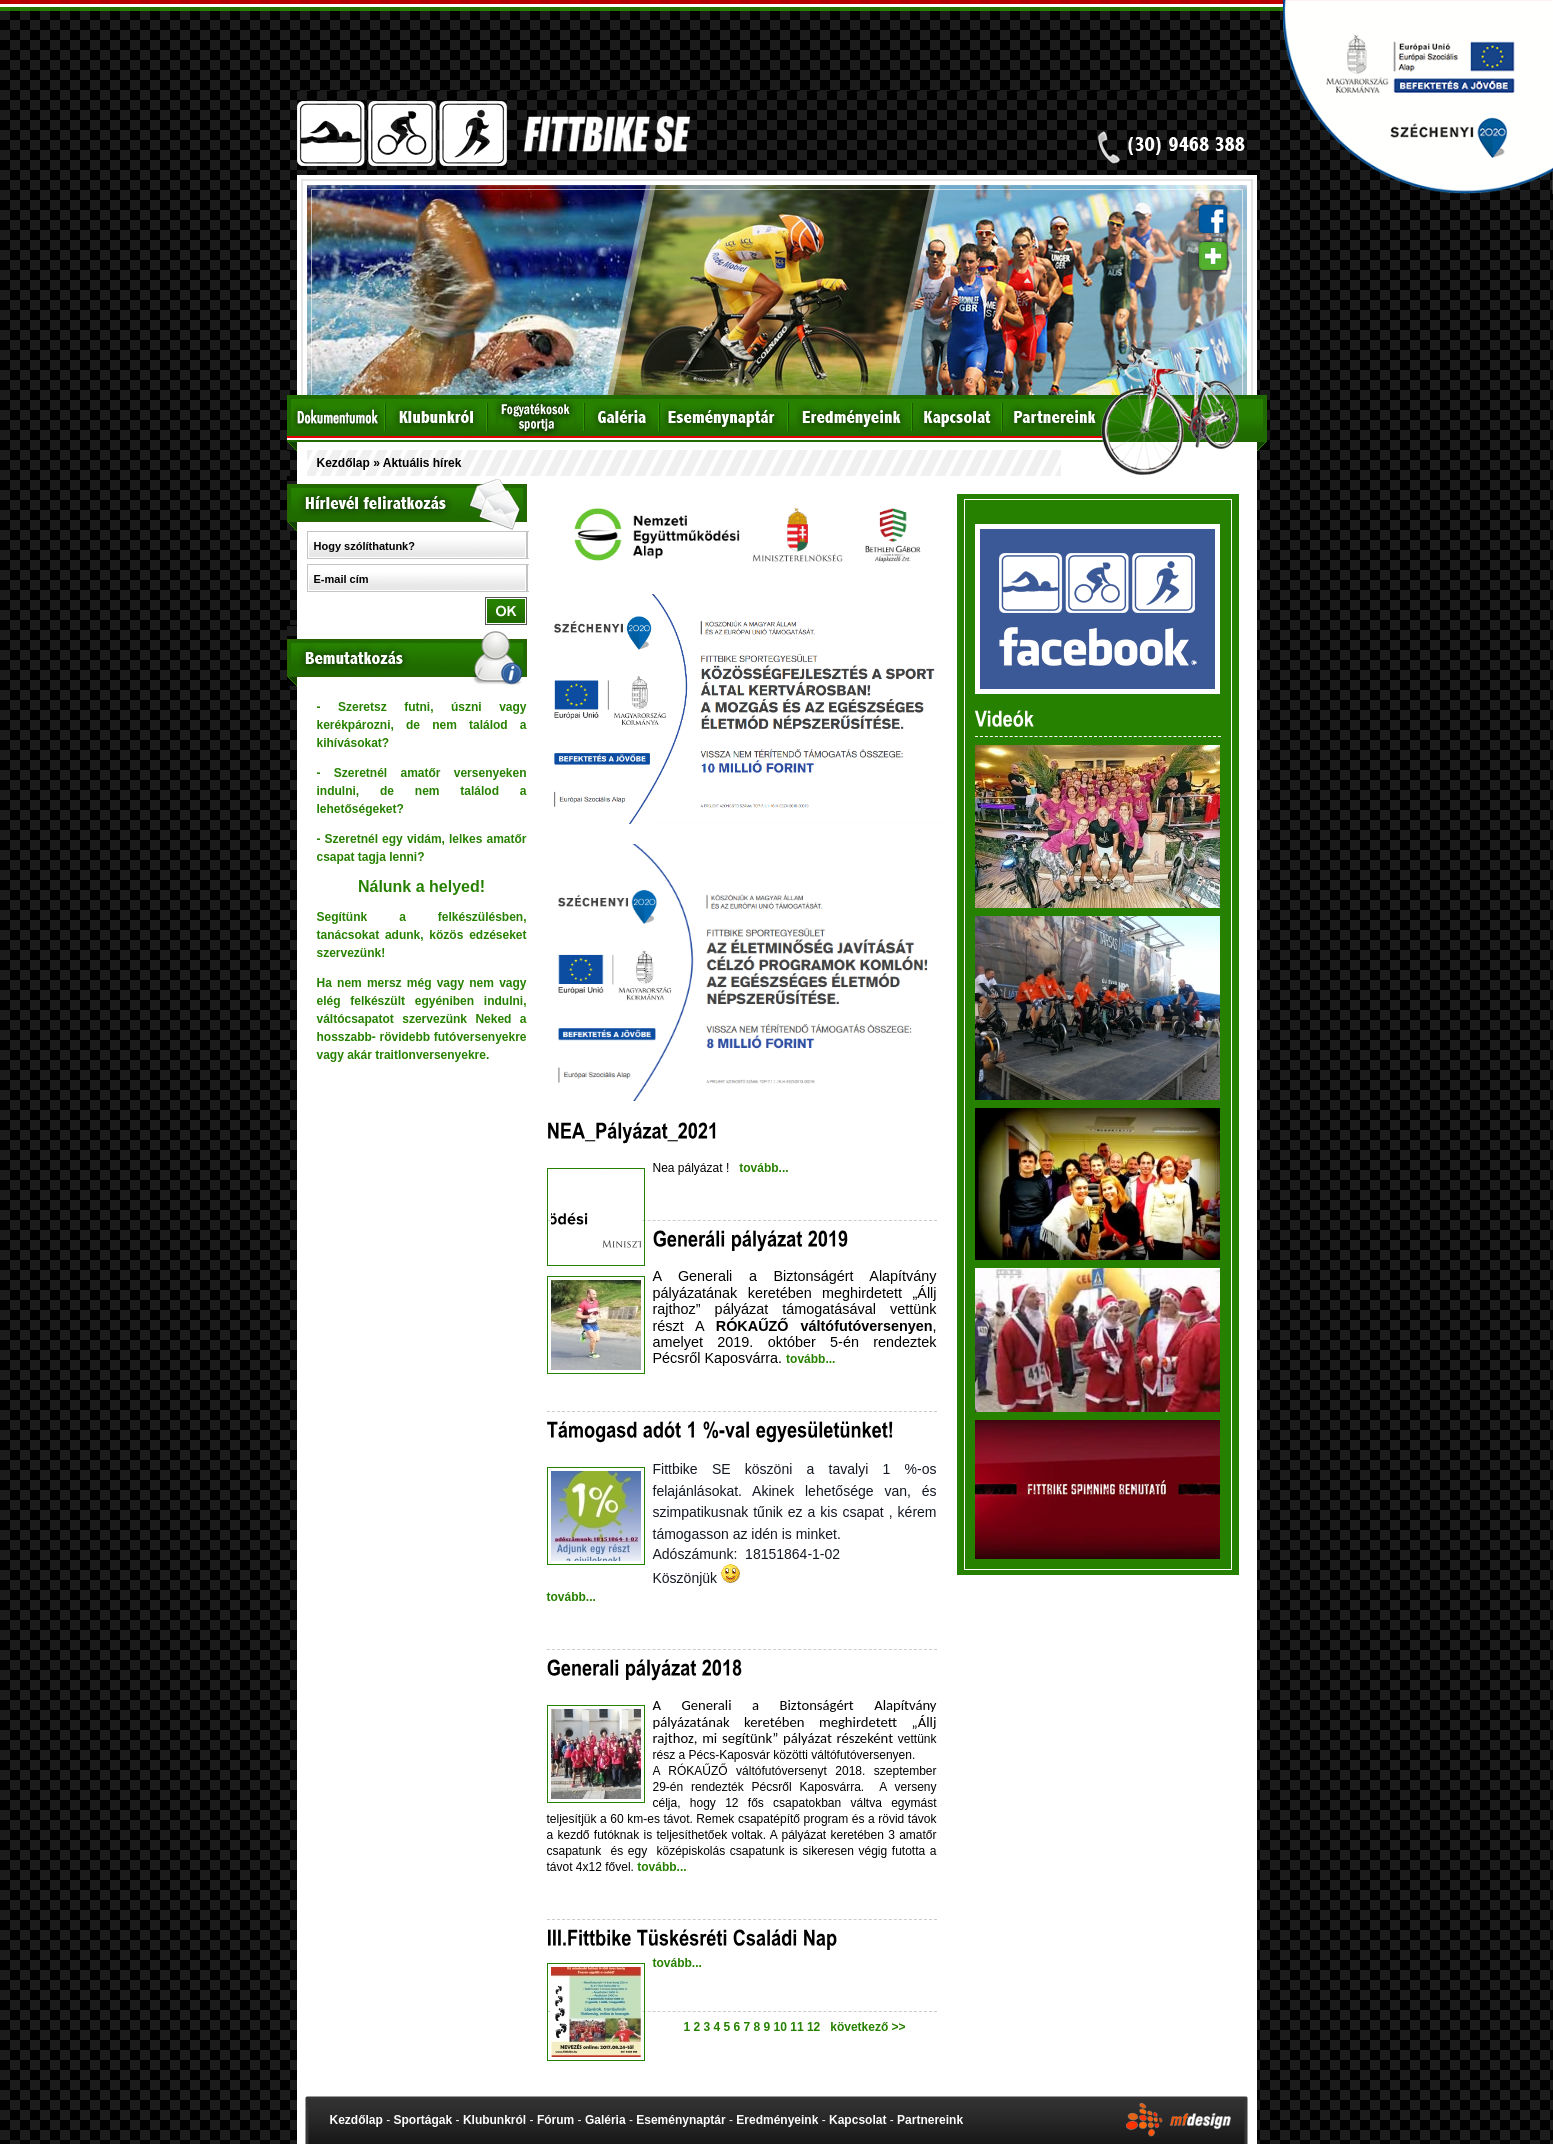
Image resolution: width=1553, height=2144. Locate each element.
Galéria (605, 2120)
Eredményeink (777, 2120)
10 (782, 2027)
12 (815, 2027)
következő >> (865, 2027)
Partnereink (930, 2120)
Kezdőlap (343, 463)
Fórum (555, 2120)
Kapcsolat (857, 2120)
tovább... (762, 1168)
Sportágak (423, 2120)
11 (798, 2027)
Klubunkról (494, 2120)
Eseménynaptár (680, 2120)
